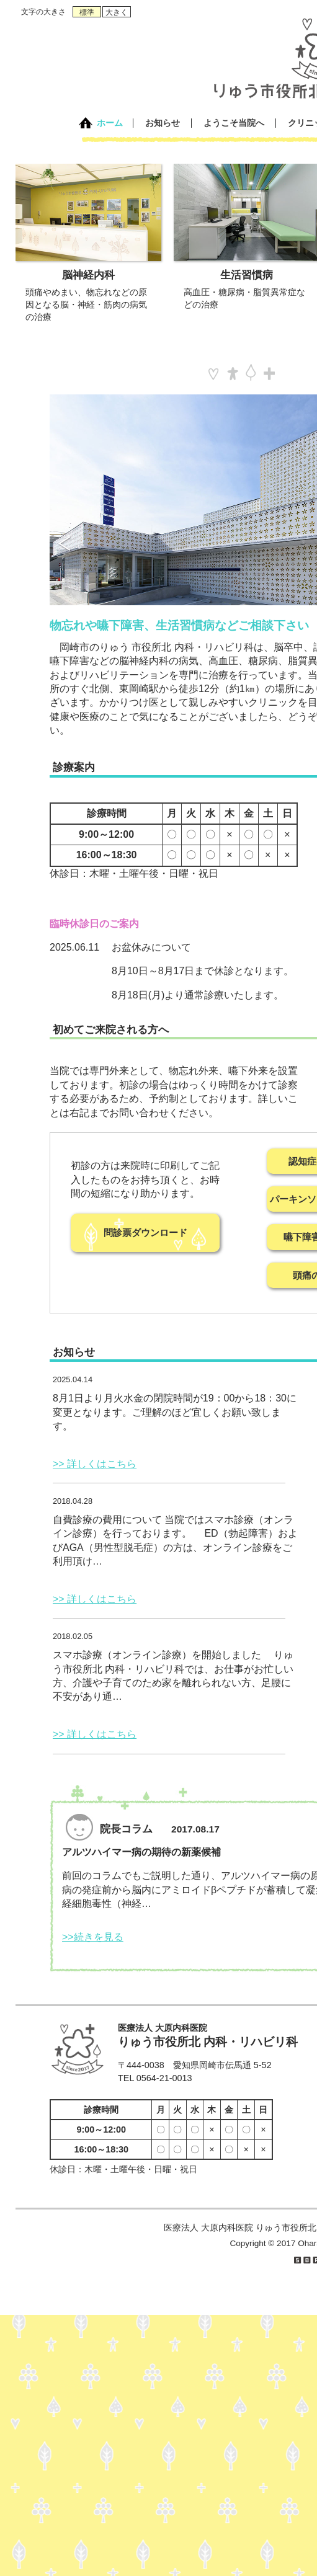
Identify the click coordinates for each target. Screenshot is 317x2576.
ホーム (110, 123)
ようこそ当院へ (233, 123)
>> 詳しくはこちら (94, 1464)
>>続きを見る (92, 1937)
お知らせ (162, 123)
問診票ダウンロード (145, 1232)
